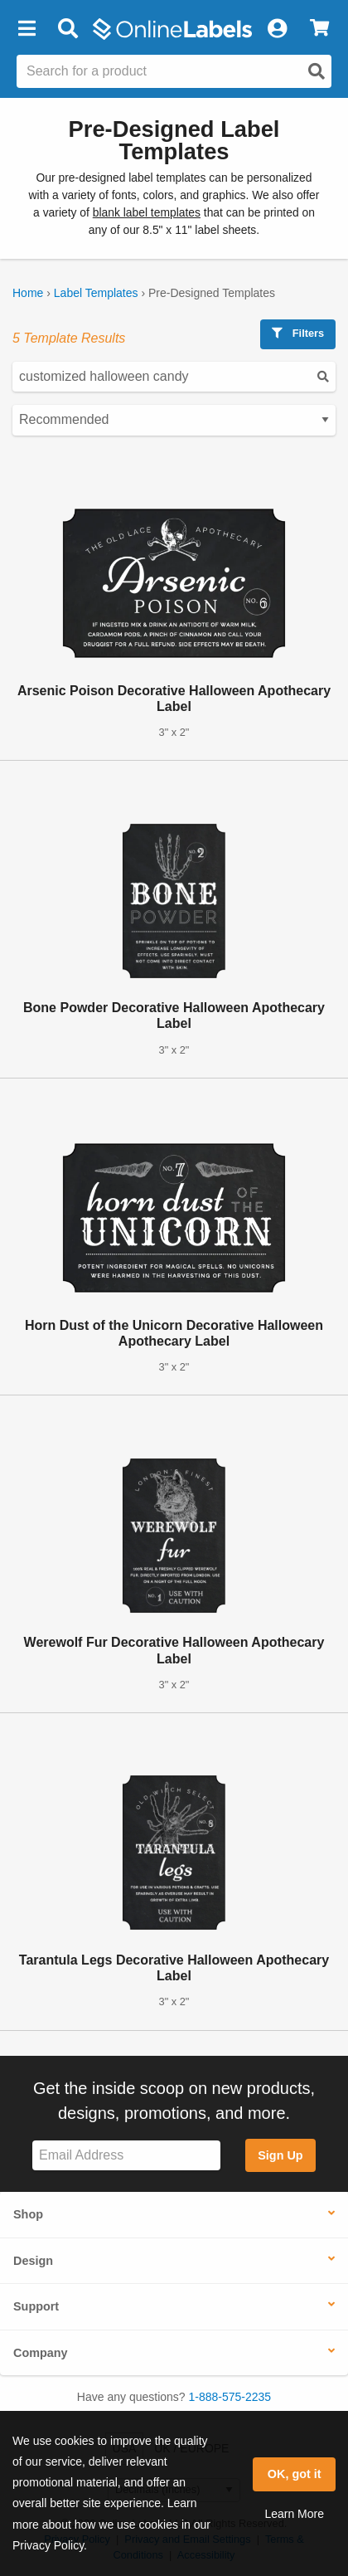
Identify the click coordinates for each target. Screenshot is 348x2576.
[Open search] (316, 71)
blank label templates (147, 212)
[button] (26, 29)
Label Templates (96, 292)
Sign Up (280, 2155)
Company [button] (40, 2352)
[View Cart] (319, 29)
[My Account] (276, 29)
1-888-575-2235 (230, 2396)
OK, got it (294, 2474)
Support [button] (36, 2306)
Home (27, 292)
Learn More (294, 2513)
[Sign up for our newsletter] (126, 2155)
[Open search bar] (67, 29)
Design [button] (33, 2260)
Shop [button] (28, 2214)
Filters (298, 333)
